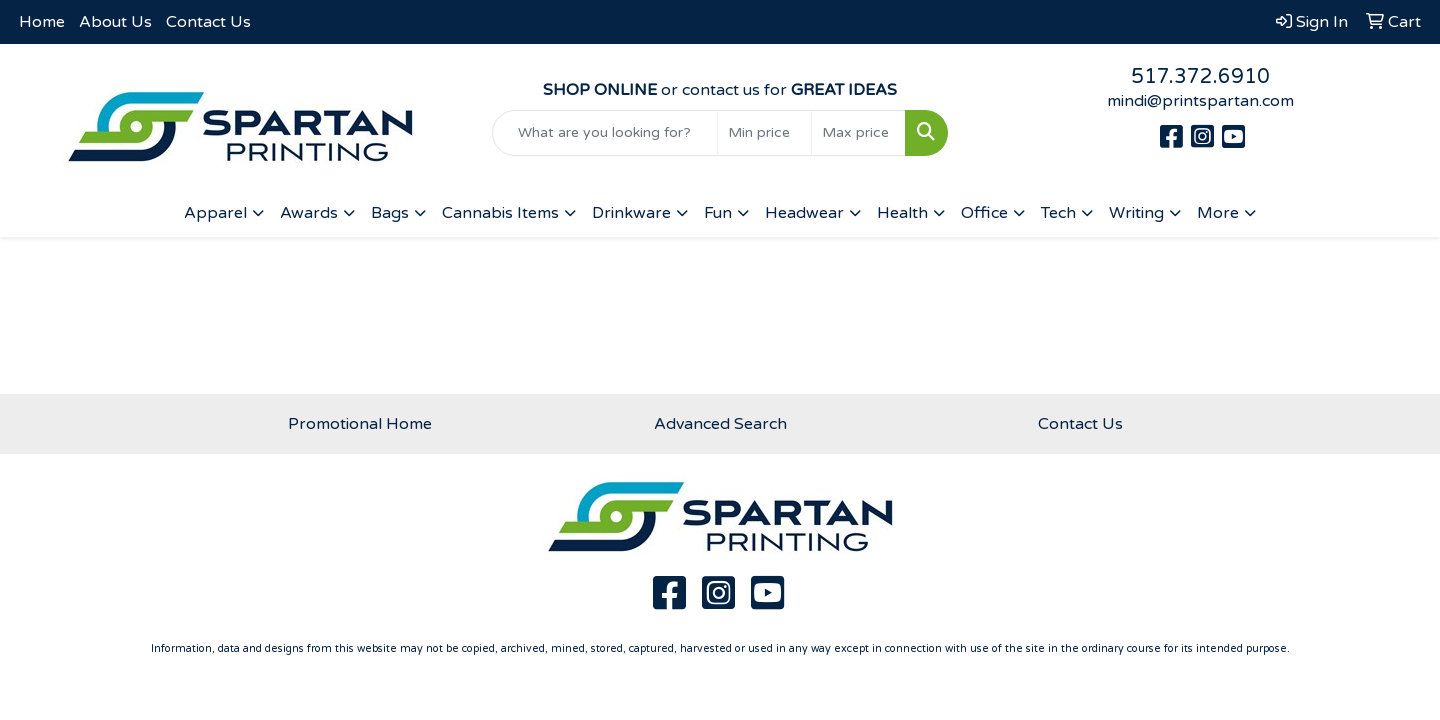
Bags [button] (390, 213)
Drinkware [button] (631, 213)
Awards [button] (309, 213)
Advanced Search (720, 424)
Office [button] (984, 213)
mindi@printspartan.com (1200, 101)
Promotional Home (360, 424)
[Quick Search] (605, 133)
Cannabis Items (500, 213)
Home (42, 22)
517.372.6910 (1200, 77)
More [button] (1218, 213)
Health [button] (902, 213)
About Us (115, 22)
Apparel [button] (215, 213)
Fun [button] (718, 213)
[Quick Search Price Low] (764, 133)
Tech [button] (1058, 213)
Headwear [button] (804, 213)
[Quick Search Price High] (858, 133)
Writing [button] (1136, 213)
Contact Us (208, 22)
